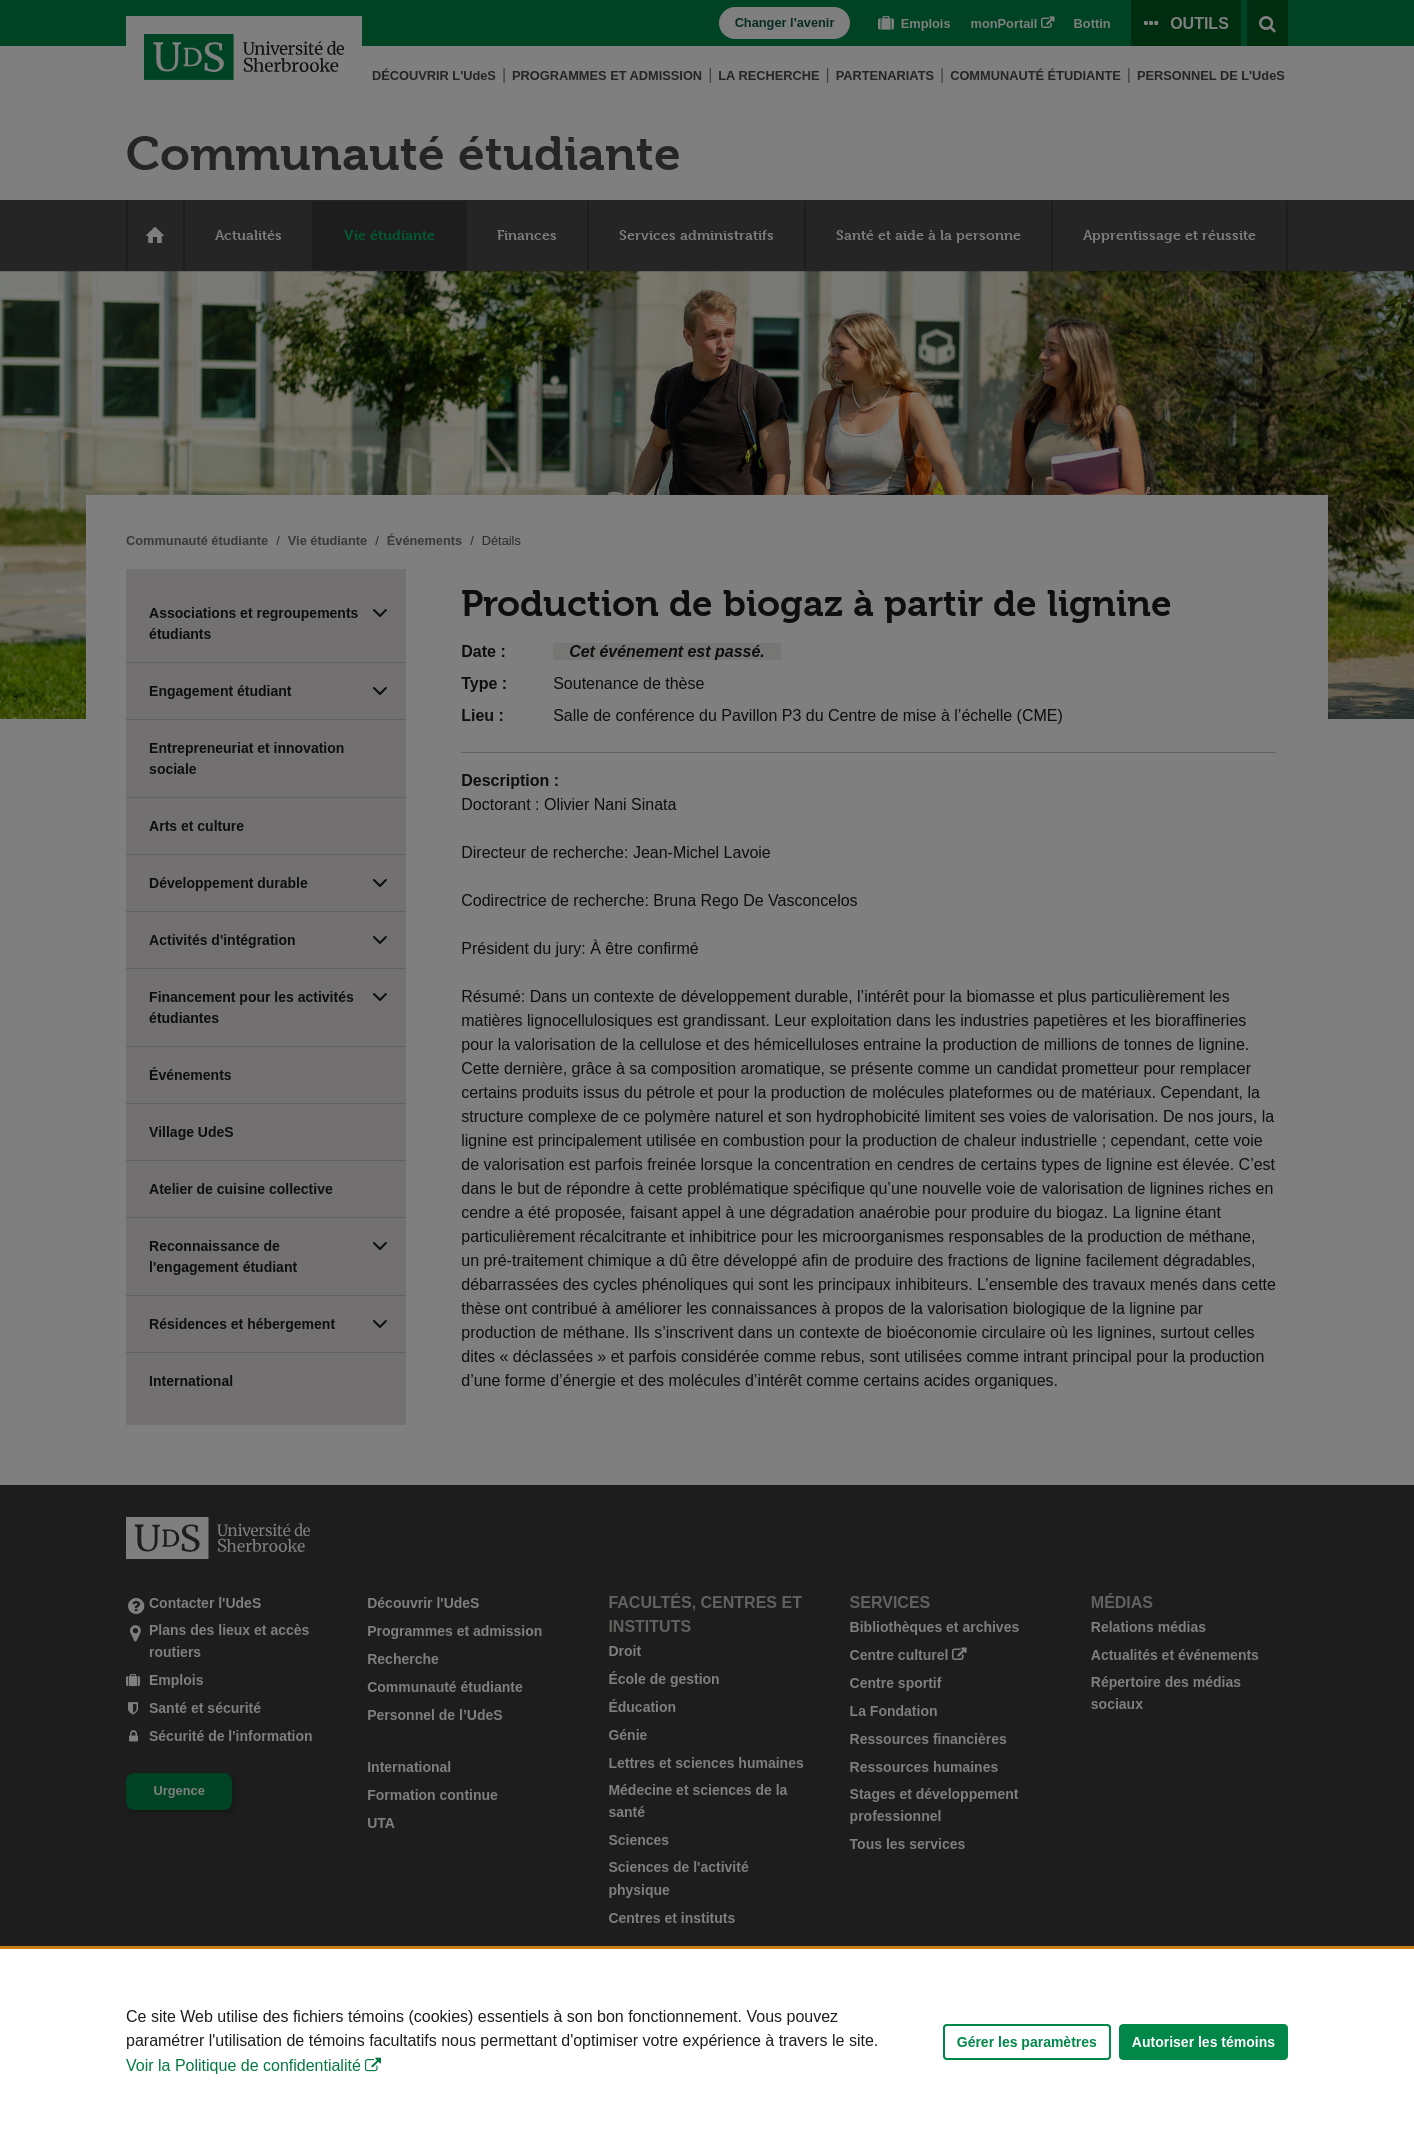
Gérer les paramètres (1027, 2042)
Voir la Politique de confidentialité (243, 2065)
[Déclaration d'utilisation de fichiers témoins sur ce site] (707, 2041)
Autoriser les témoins (1203, 2042)
